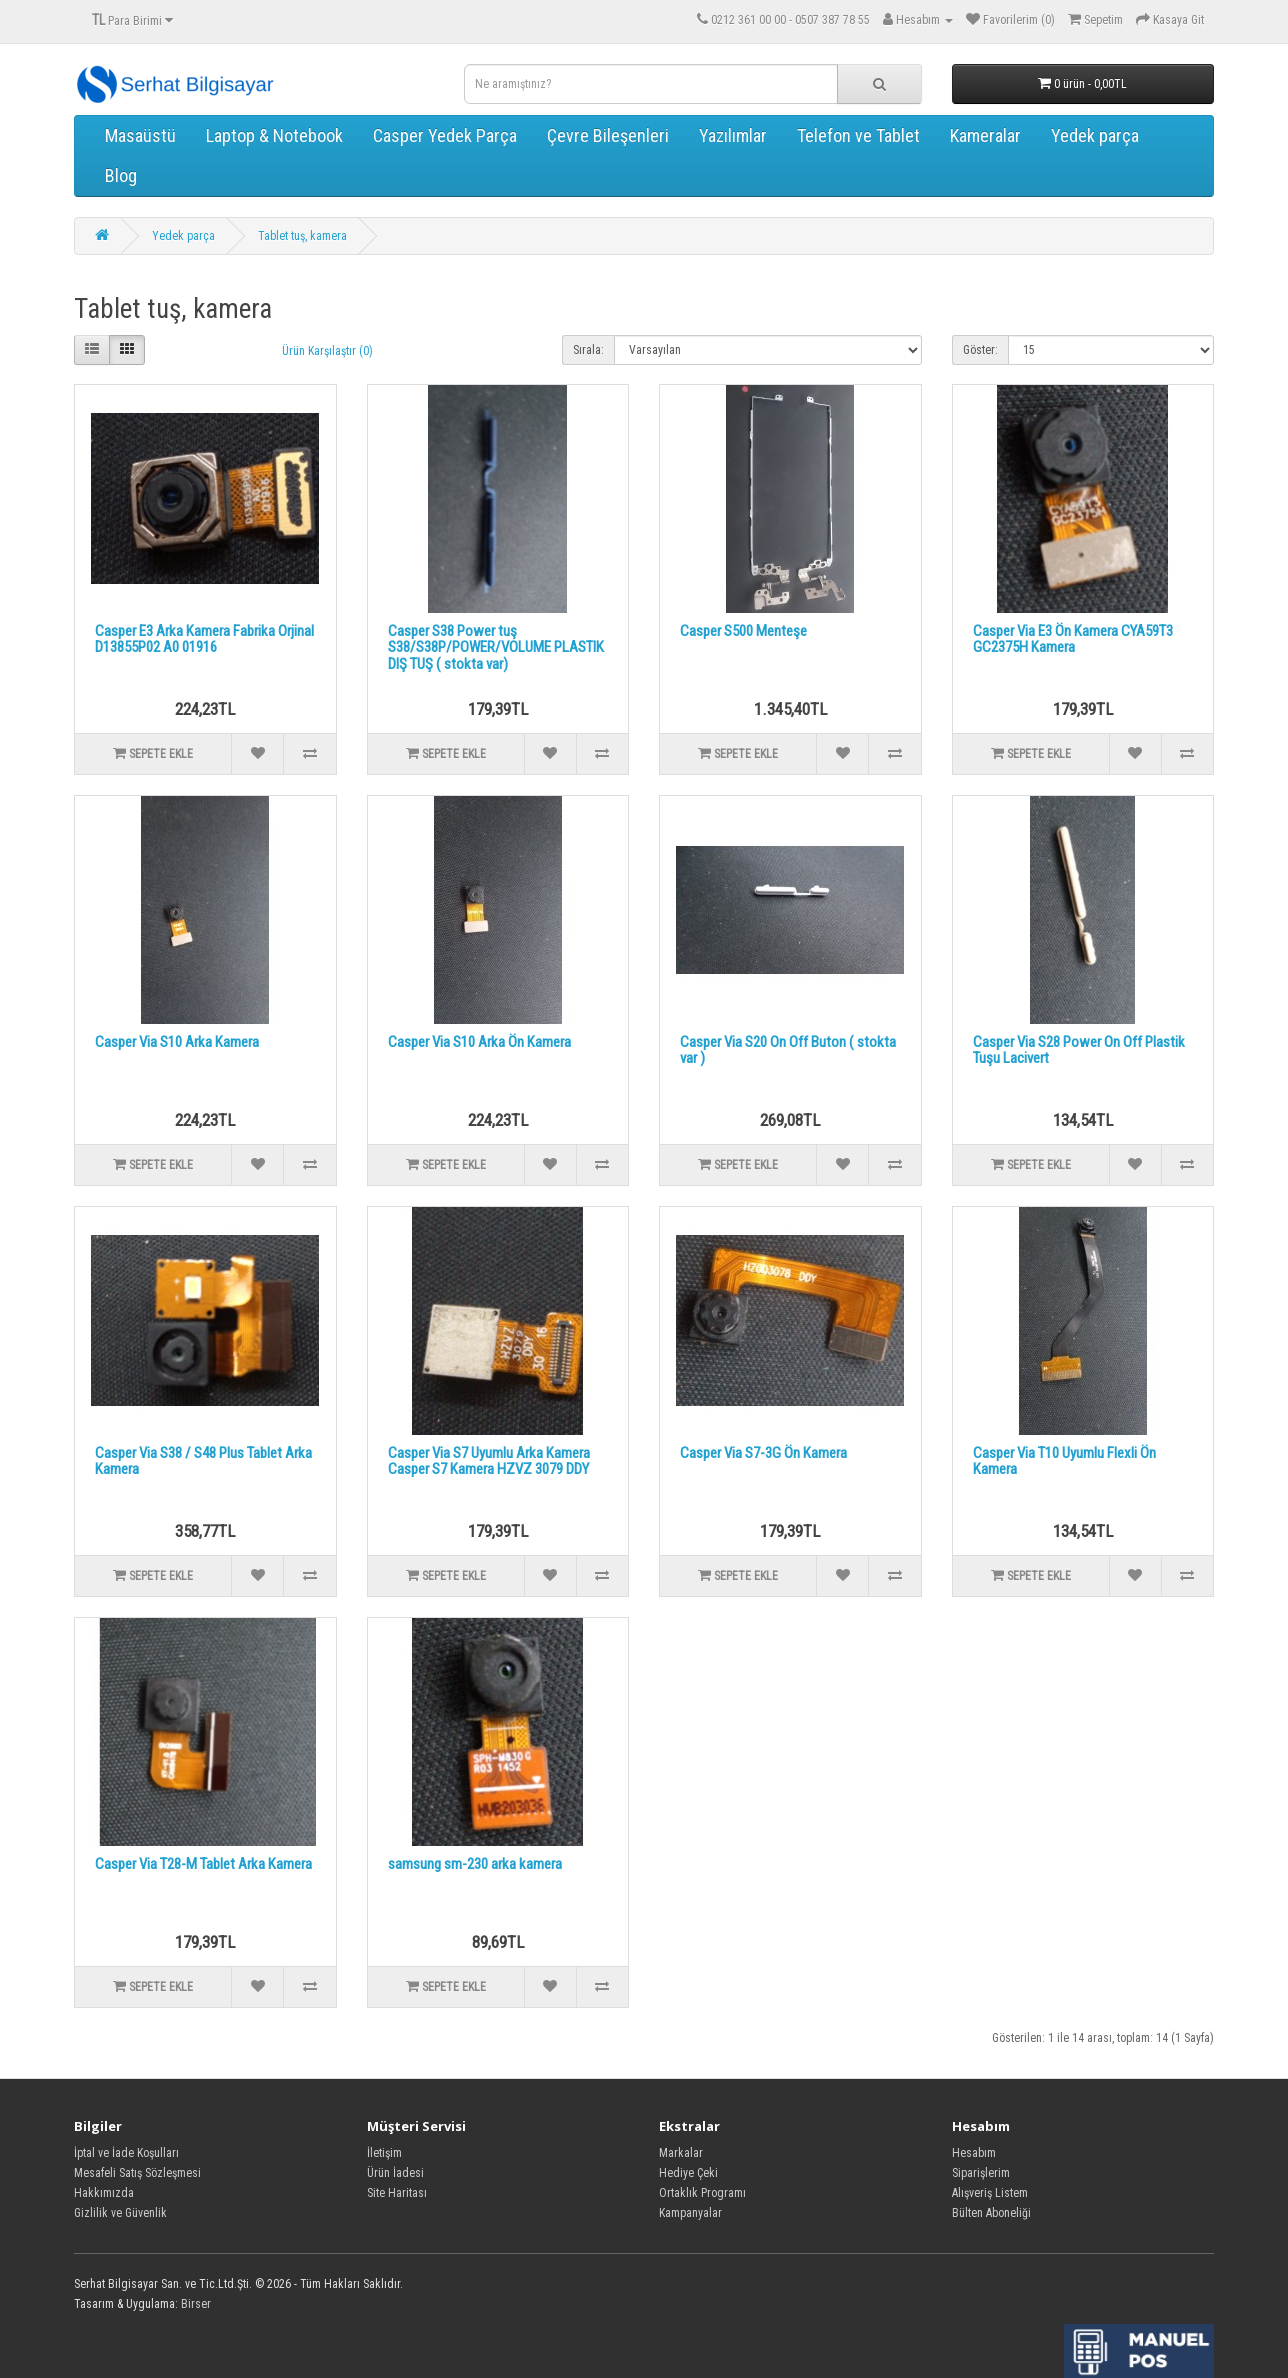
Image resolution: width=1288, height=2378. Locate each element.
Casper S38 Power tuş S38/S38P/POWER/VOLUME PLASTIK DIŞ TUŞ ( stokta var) (496, 647)
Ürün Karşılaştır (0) (327, 351)
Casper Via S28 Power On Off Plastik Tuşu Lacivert (1079, 1050)
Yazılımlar (733, 135)
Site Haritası (397, 2193)
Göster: (980, 350)
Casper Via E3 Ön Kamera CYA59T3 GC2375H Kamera (1073, 639)
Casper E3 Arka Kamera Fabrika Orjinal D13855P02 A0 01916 (204, 639)
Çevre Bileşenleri (608, 135)
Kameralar (985, 135)
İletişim (384, 2153)
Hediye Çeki (688, 2173)
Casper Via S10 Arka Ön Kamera (479, 1042)
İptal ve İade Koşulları (126, 2153)
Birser (196, 2304)
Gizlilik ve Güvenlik (120, 2213)
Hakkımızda (104, 2193)
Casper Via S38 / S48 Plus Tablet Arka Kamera (203, 1461)
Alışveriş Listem (990, 2193)
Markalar (681, 2153)
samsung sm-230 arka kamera (475, 1864)
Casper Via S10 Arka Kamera (177, 1042)
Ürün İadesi (395, 2173)
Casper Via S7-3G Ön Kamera (763, 1453)
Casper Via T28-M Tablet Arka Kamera (203, 1864)
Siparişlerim (981, 2173)
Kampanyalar (690, 2213)
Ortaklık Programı (702, 2193)
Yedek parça (1095, 135)
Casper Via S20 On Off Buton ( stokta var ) (788, 1050)
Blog (121, 175)
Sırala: (588, 350)
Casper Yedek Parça (445, 135)
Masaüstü (140, 135)
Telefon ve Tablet (858, 135)
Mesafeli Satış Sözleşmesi (137, 2173)
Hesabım (974, 2153)
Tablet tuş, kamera (302, 236)
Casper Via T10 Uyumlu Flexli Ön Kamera (1064, 1461)
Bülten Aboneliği (991, 2213)
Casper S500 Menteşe (743, 631)
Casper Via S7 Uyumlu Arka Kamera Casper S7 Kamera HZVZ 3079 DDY (489, 1461)
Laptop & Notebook (274, 135)
